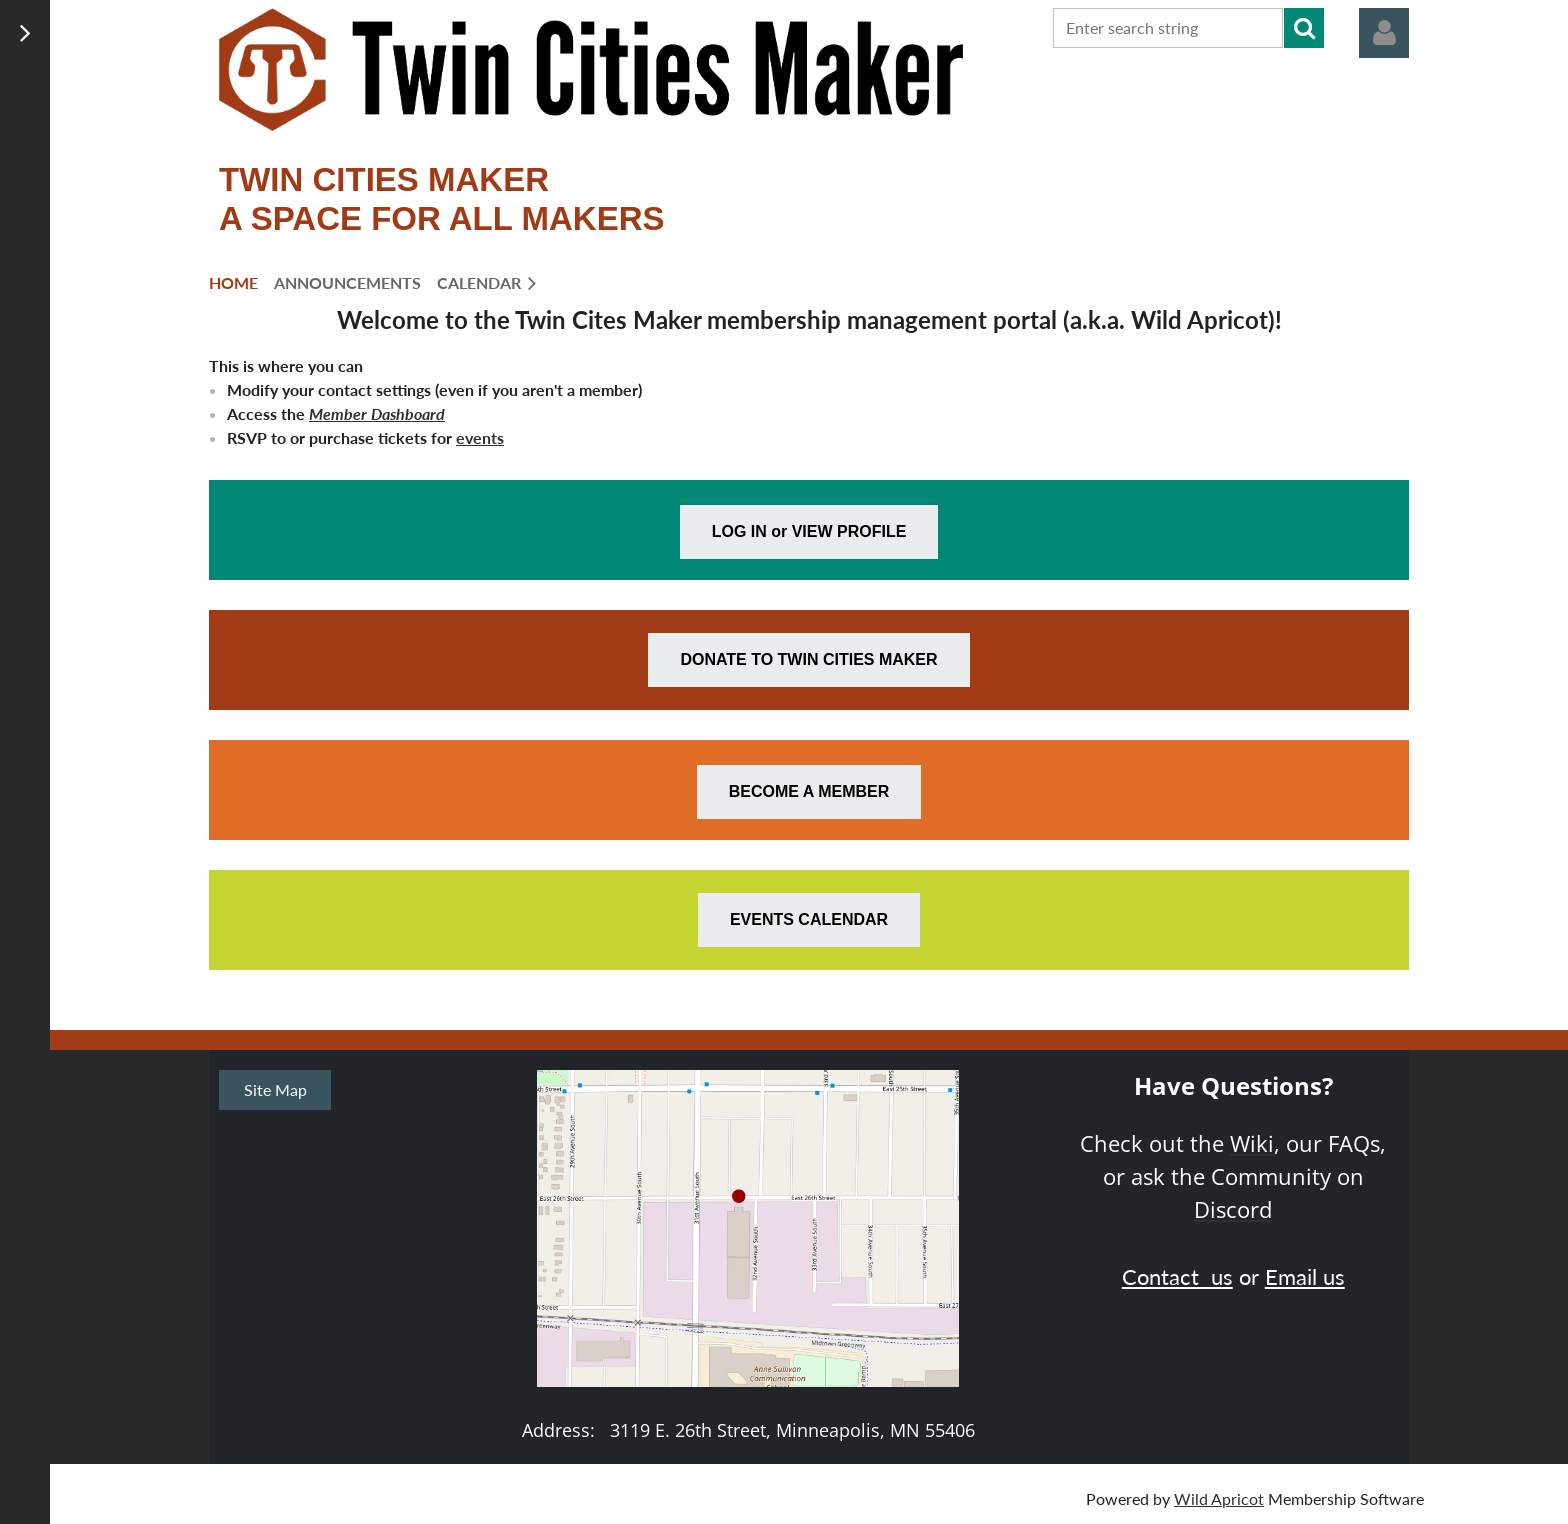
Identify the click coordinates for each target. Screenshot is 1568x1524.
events (480, 437)
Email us (1305, 1276)
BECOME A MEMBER (809, 791)
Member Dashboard (377, 413)
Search (1304, 28)
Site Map (275, 1089)
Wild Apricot (1219, 1498)
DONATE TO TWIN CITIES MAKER (808, 659)
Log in (1384, 33)
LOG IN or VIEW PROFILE (809, 531)
